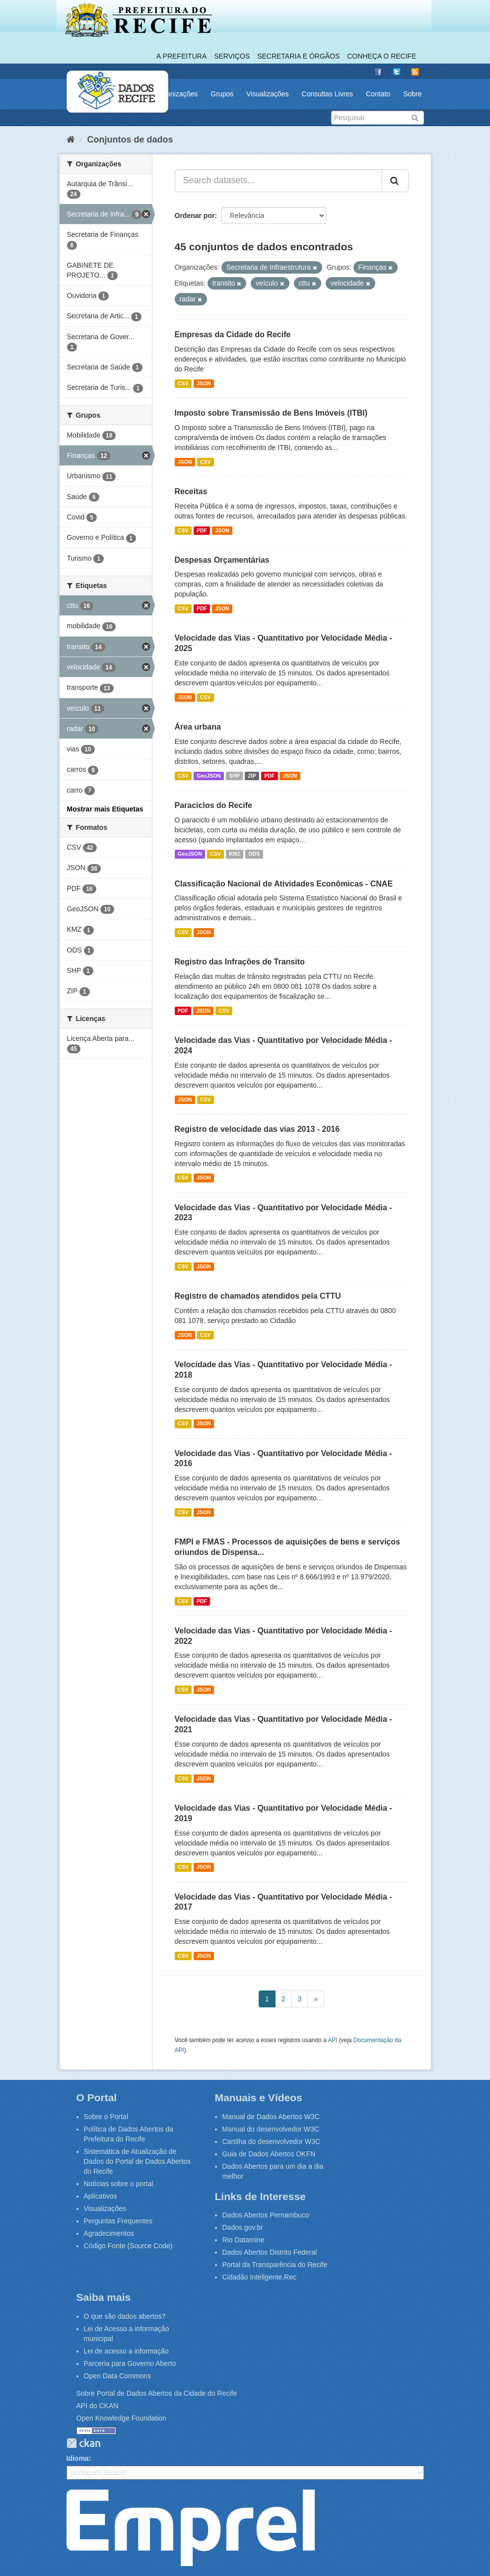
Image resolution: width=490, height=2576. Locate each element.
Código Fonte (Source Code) (128, 2246)
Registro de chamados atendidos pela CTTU (258, 1296)
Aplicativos (100, 2196)
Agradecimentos (109, 2233)
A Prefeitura (181, 56)
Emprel (191, 2528)
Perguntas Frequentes (118, 2221)
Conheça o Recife (381, 56)
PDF (202, 530)
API (332, 2040)
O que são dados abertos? (125, 2316)
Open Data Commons (117, 2376)
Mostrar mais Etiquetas (105, 809)
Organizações (176, 94)
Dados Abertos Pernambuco (265, 2215)
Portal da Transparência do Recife (275, 2265)
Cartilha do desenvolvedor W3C (271, 2141)
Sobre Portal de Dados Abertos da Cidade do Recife (156, 2393)
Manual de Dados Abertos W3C (271, 2117)
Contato (378, 94)
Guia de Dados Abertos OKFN (269, 2154)
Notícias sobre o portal (118, 2184)
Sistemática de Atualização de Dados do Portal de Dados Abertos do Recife (137, 2161)
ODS (254, 854)
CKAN (83, 2443)
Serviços (232, 56)
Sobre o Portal (106, 2117)
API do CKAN (97, 2406)
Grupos (221, 94)
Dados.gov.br (242, 2227)
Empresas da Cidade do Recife (233, 334)
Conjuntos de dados (130, 140)
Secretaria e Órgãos (298, 56)
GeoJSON (209, 776)
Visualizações (267, 94)
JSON (204, 383)
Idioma (78, 2458)
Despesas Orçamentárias (222, 560)
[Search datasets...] (278, 180)
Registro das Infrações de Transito (240, 961)
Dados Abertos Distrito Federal (269, 2252)
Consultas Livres (327, 94)
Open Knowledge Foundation (121, 2418)
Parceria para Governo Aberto (130, 2363)
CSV (183, 383)
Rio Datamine (243, 2240)
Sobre (412, 94)
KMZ (234, 854)
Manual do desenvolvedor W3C (270, 2129)
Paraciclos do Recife (214, 805)
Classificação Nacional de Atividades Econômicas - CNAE (284, 884)
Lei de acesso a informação (126, 2351)
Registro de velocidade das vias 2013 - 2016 (257, 1129)
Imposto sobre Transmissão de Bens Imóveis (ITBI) (271, 413)
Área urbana (198, 727)
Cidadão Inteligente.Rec (259, 2277)
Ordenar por (195, 216)
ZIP (252, 776)
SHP (234, 776)
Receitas (191, 491)
